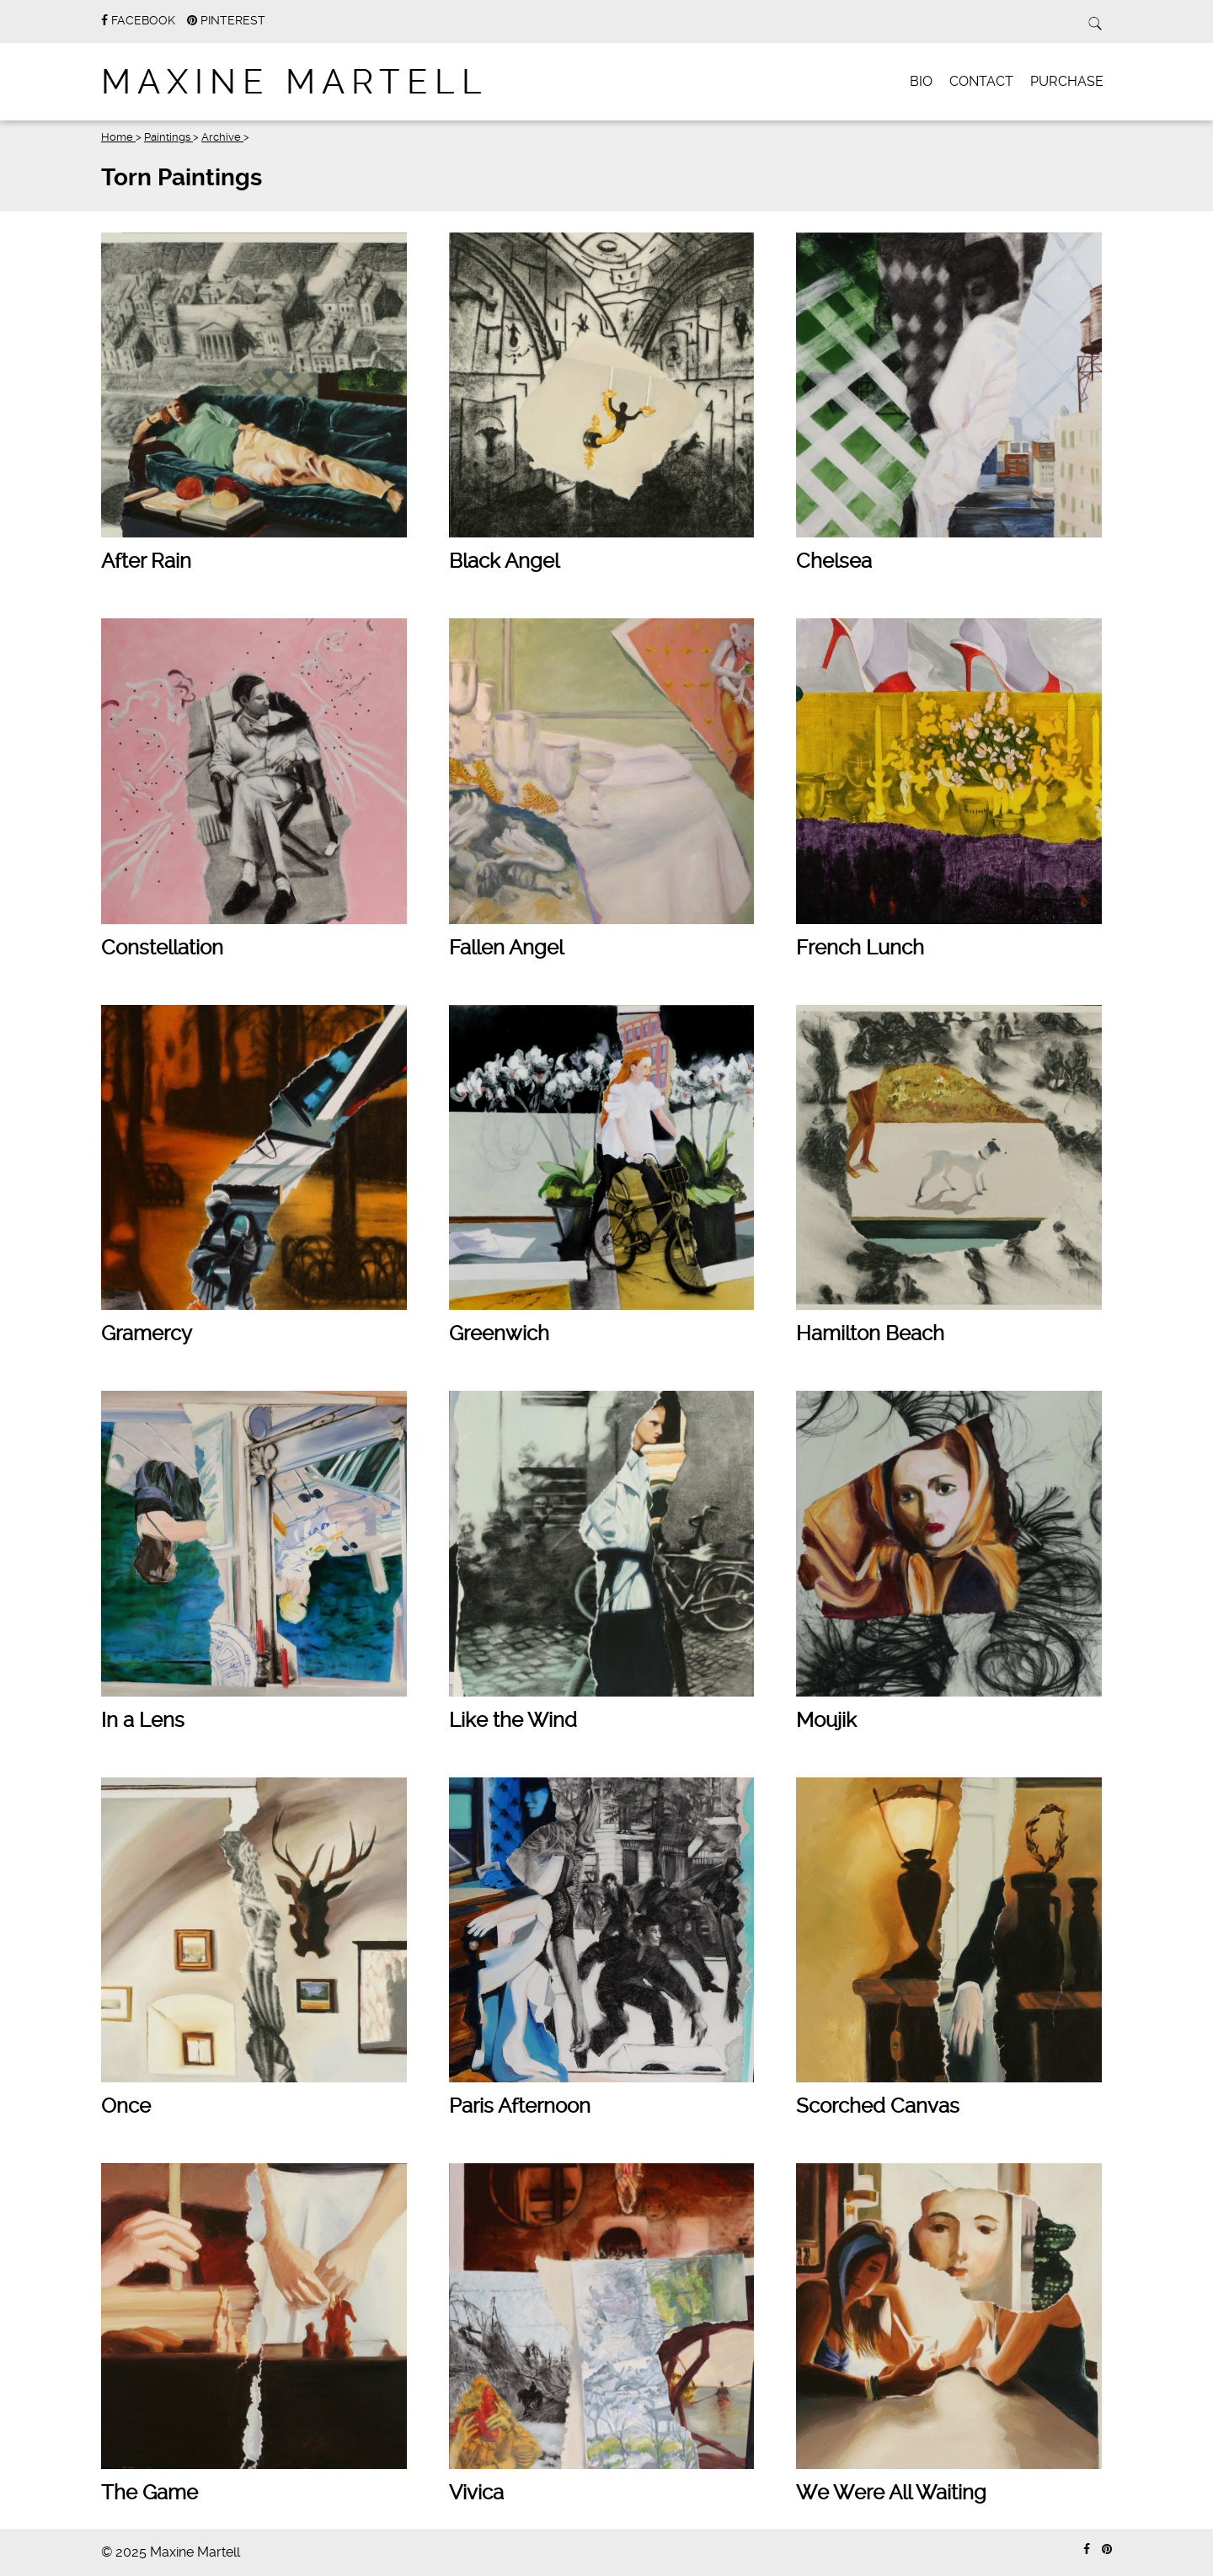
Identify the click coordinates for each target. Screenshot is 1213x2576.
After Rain (146, 561)
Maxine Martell (295, 82)
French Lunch (860, 947)
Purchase (1066, 81)
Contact (981, 81)
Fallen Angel (506, 947)
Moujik (826, 1720)
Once (126, 2106)
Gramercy (146, 1333)
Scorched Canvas (877, 2106)
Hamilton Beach (870, 1333)
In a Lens (142, 1720)
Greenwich (499, 1333)
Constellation (162, 947)
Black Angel (504, 561)
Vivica (476, 2492)
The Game (149, 2492)
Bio (921, 81)
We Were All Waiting (891, 2492)
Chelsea (834, 561)
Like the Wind (513, 1720)
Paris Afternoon (519, 2106)
